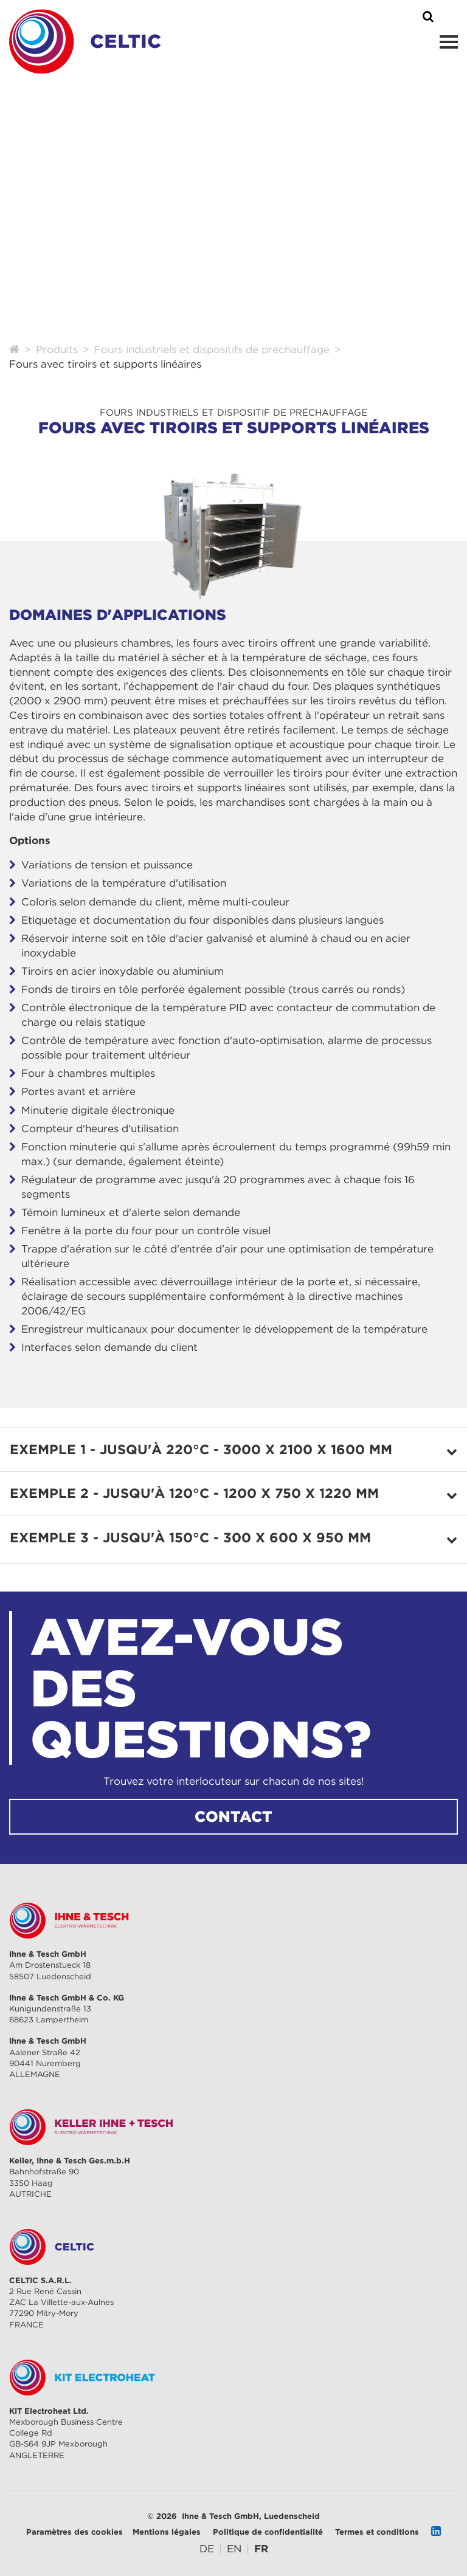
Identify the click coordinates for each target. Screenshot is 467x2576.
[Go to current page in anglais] (234, 2548)
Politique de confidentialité (268, 2531)
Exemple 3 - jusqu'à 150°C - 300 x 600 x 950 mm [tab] (190, 1537)
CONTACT (233, 1816)
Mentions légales (167, 2531)
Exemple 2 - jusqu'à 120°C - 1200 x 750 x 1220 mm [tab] (194, 1493)
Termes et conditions (377, 2531)
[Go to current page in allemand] (206, 2548)
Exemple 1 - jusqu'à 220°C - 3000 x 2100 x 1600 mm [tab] (201, 1449)
